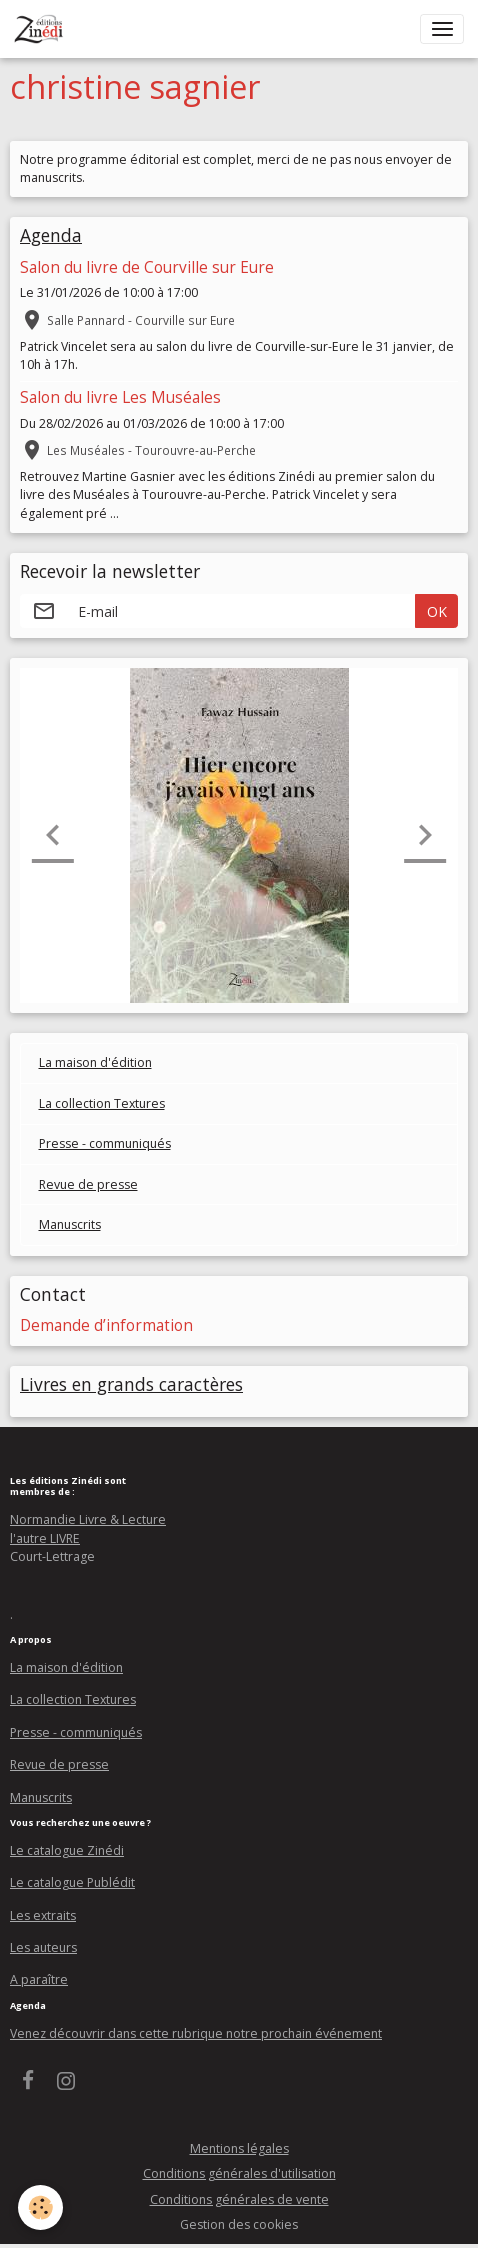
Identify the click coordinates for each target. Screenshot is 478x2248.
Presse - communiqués (105, 1143)
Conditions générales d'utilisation (239, 2173)
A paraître (39, 1979)
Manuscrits (70, 1224)
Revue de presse (88, 1184)
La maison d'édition (95, 1062)
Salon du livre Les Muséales (120, 397)
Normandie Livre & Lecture (88, 1519)
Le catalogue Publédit (72, 1882)
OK (437, 611)
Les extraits (43, 1915)
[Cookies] (40, 2207)
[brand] (42, 29)
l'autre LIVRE (45, 1538)
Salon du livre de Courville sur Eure (147, 267)
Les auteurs (43, 1947)
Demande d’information (106, 1325)
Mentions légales (239, 2148)
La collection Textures (102, 1103)
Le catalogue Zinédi (67, 1850)
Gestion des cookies (239, 2224)
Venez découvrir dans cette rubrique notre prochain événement (196, 2033)
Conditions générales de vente (239, 2199)
